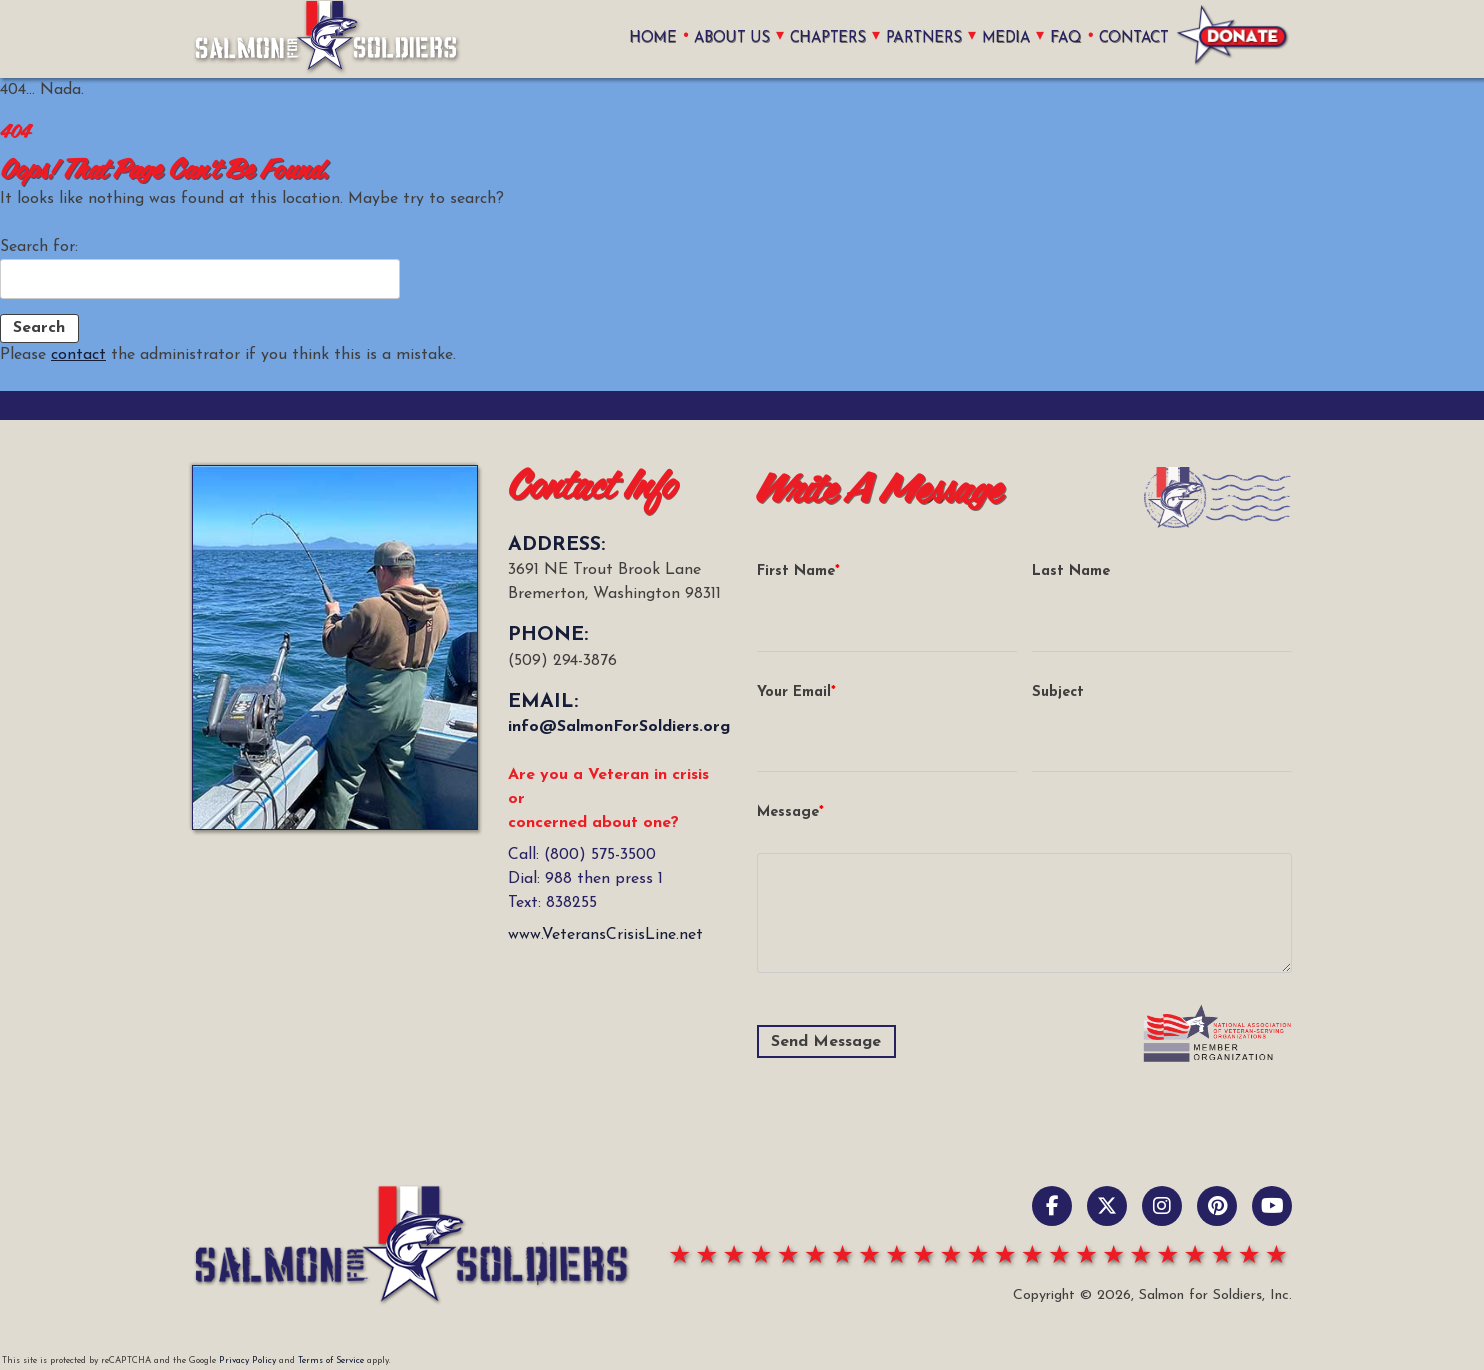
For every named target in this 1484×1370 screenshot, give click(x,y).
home (646, 38)
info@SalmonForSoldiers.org (619, 727)
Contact (1134, 38)
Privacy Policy (247, 1360)
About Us (725, 38)
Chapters (823, 38)
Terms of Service (331, 1360)
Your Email (794, 692)
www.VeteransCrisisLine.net (605, 935)
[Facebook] (1052, 1206)
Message (788, 812)
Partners (921, 38)
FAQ (1065, 38)
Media (1004, 38)
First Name (796, 571)
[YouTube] (1272, 1206)
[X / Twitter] (1107, 1206)
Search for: (39, 247)
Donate (1233, 39)
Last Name (1071, 571)
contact (78, 355)
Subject (1058, 692)
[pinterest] (1217, 1206)
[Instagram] (1162, 1206)
